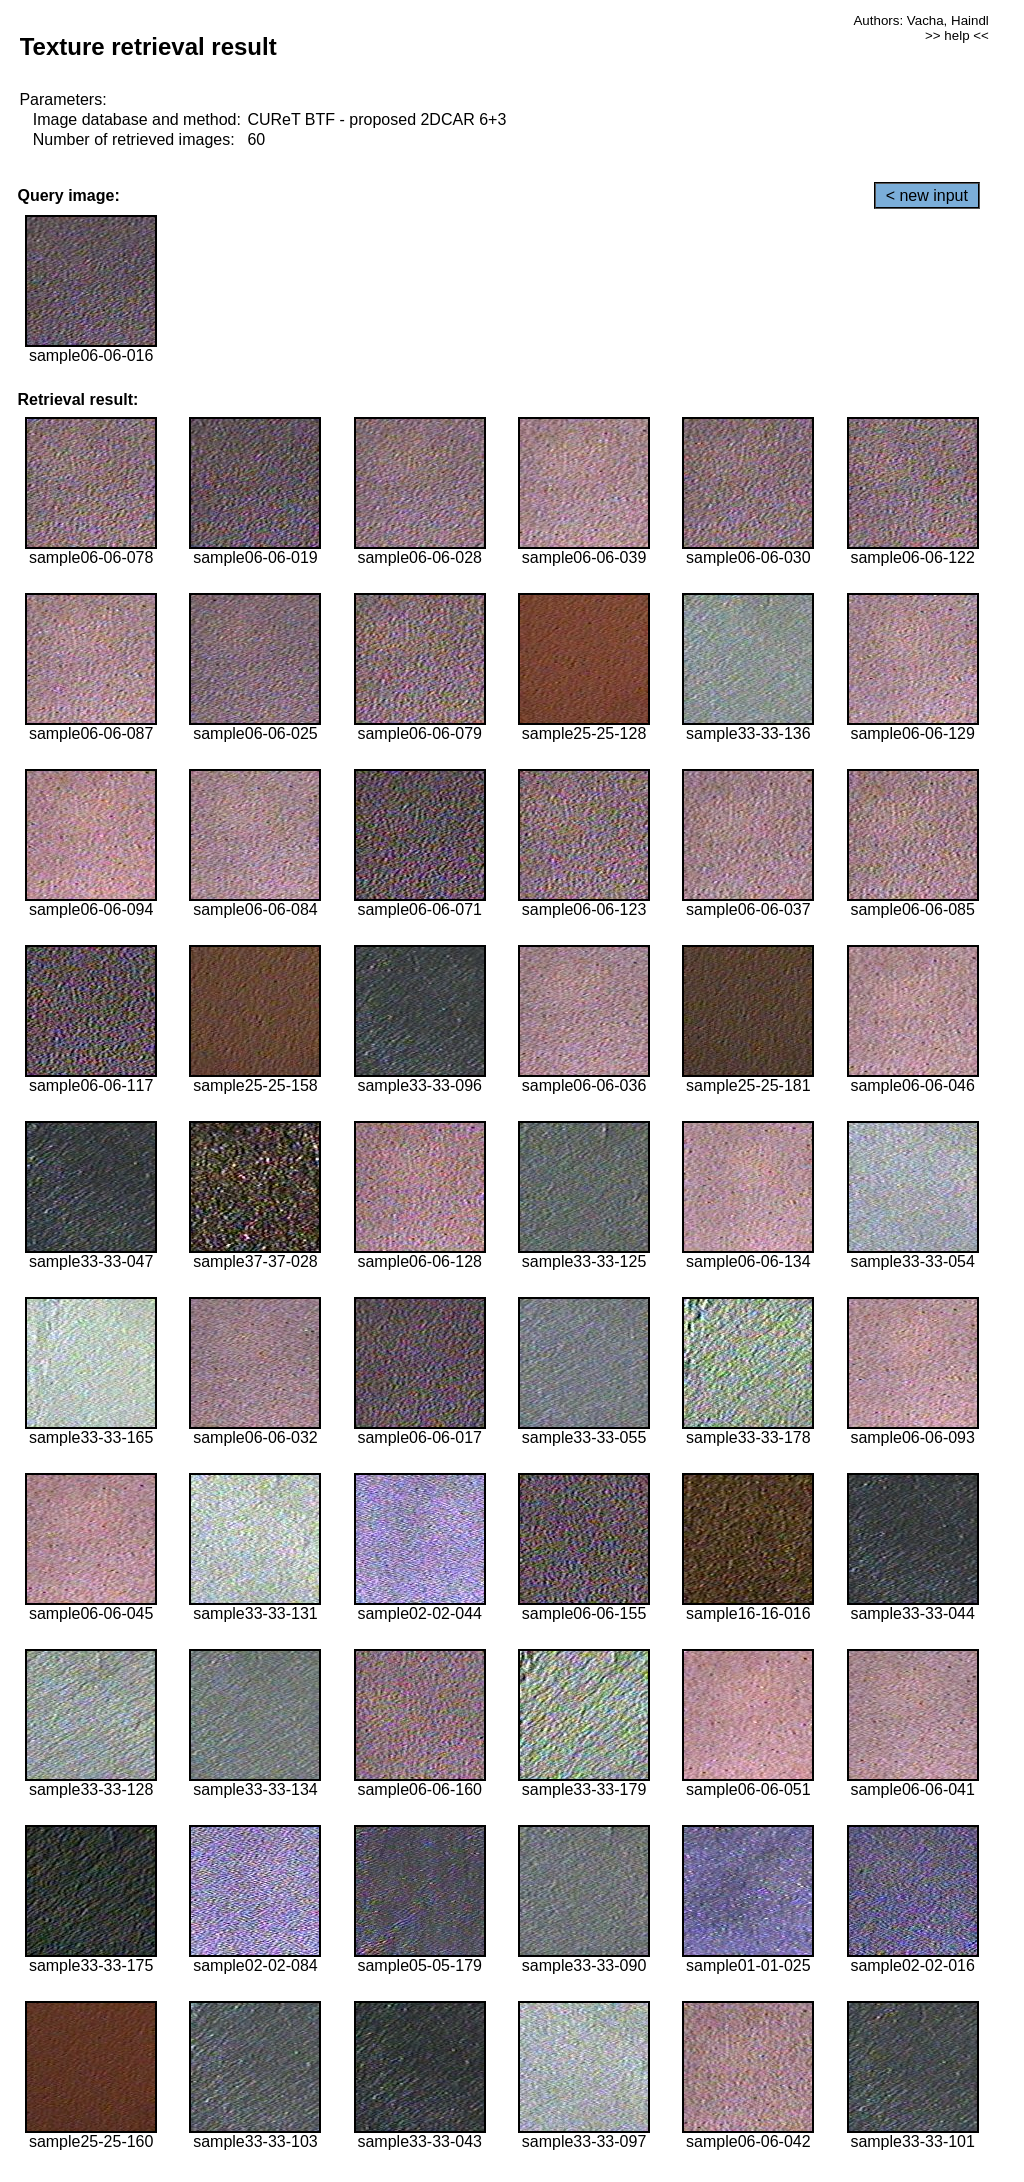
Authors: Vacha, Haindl (920, 20)
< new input (927, 195)
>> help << (957, 35)
